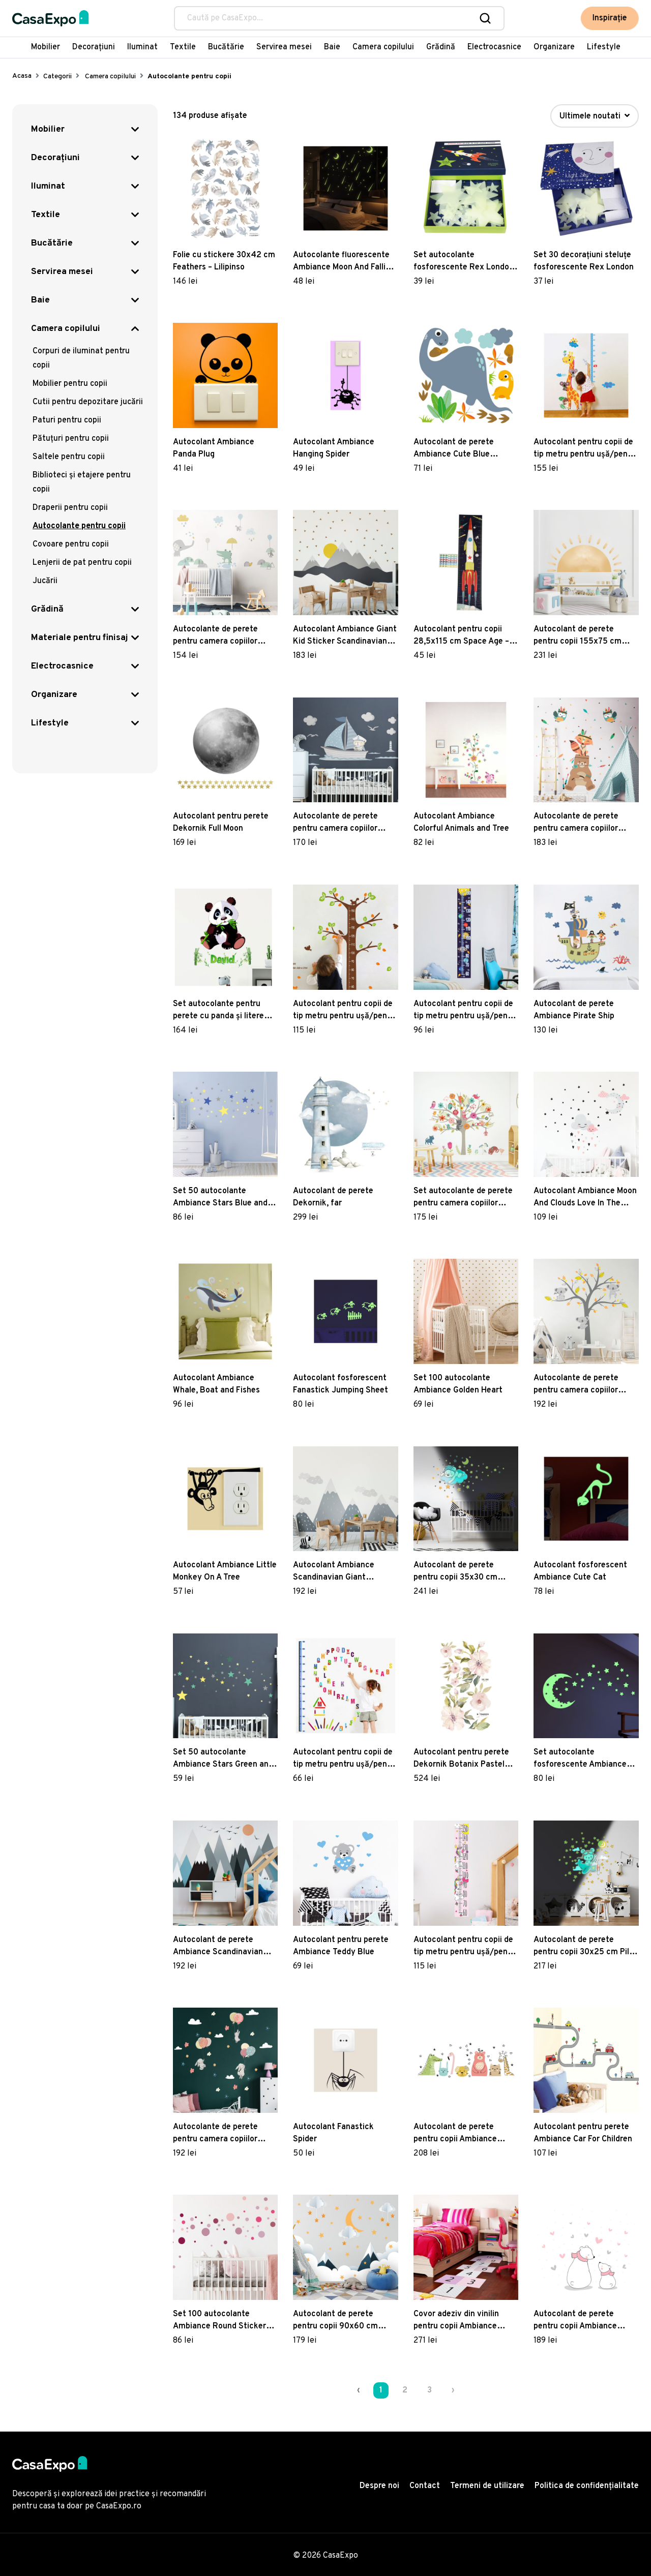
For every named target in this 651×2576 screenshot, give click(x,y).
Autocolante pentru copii (79, 526)
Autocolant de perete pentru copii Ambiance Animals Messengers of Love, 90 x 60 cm (456, 2133)
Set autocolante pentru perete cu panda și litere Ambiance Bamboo (218, 1010)
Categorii (57, 76)
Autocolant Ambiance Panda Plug (213, 448)
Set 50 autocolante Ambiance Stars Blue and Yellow (220, 1197)
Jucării (45, 581)
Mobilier (45, 47)
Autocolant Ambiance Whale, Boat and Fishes (216, 1384)
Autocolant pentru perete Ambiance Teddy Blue (341, 1946)
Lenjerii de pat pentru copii (82, 563)
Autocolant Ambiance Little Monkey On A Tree (225, 1571)
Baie (332, 47)
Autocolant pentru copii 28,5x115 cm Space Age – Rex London (461, 636)
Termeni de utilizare (487, 2486)
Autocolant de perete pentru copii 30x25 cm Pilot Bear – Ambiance (585, 1946)
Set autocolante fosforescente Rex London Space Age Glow (463, 262)
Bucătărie (226, 47)
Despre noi (379, 2486)
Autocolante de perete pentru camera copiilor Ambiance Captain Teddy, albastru (340, 823)
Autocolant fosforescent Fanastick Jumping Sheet (340, 1384)
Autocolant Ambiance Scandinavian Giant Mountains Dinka (333, 1572)
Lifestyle (603, 47)
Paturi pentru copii (67, 420)
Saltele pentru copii (69, 457)
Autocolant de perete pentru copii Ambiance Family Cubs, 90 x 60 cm (579, 2320)
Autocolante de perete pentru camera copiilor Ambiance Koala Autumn (580, 1385)
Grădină (440, 47)
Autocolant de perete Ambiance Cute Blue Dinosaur (453, 449)
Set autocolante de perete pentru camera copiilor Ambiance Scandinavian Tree (463, 1197)
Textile (183, 47)
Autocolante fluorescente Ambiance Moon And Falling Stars (344, 262)
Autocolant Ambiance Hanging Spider (333, 448)
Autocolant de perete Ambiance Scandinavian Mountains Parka (218, 1946)
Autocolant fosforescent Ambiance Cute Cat (580, 1571)
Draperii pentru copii (70, 508)
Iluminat (142, 47)
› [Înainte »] (453, 2390)
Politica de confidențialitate (587, 2486)
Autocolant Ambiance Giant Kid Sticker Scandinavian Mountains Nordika (345, 636)
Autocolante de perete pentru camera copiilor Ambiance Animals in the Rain (219, 636)
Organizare (554, 47)
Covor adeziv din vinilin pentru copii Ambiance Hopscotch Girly (456, 2320)
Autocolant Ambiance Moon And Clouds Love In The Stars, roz (585, 1197)
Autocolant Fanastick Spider (333, 2133)
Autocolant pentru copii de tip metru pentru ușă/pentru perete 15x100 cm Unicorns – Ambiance (465, 1946)
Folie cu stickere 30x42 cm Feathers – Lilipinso (224, 261)
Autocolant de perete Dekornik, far (333, 1197)
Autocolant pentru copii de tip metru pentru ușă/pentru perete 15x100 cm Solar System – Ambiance (465, 1010)
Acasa (22, 76)
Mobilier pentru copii (70, 384)
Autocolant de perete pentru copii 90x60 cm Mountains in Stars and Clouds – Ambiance (335, 2320)
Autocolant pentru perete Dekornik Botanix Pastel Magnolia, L (461, 1759)
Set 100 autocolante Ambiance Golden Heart (457, 1384)
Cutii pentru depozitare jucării (88, 402)
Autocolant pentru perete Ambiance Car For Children (583, 2133)
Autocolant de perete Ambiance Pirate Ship (574, 1010)
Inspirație (610, 18)
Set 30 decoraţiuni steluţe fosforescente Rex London (584, 261)
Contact (424, 2486)
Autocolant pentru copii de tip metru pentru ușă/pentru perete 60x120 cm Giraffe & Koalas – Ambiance (586, 449)
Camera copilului (383, 47)
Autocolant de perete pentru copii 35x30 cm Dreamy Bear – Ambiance (460, 1572)
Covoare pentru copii (71, 544)
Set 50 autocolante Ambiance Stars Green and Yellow (223, 1759)
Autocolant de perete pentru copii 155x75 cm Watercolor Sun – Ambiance (585, 636)
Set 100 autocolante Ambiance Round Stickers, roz (222, 2320)
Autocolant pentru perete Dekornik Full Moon (221, 822)
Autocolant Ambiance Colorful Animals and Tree (461, 822)
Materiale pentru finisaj (79, 638)
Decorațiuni (93, 47)
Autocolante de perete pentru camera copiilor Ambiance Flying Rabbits (219, 2133)
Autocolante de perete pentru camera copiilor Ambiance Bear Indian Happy (576, 823)
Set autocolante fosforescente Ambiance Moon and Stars (580, 1759)
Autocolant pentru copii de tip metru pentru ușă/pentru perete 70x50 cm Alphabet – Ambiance (345, 1759)
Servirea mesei (284, 47)
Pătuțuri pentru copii (71, 439)
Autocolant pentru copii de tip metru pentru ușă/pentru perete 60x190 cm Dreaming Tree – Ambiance (345, 1010)
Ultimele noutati (594, 116)
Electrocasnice (494, 47)
